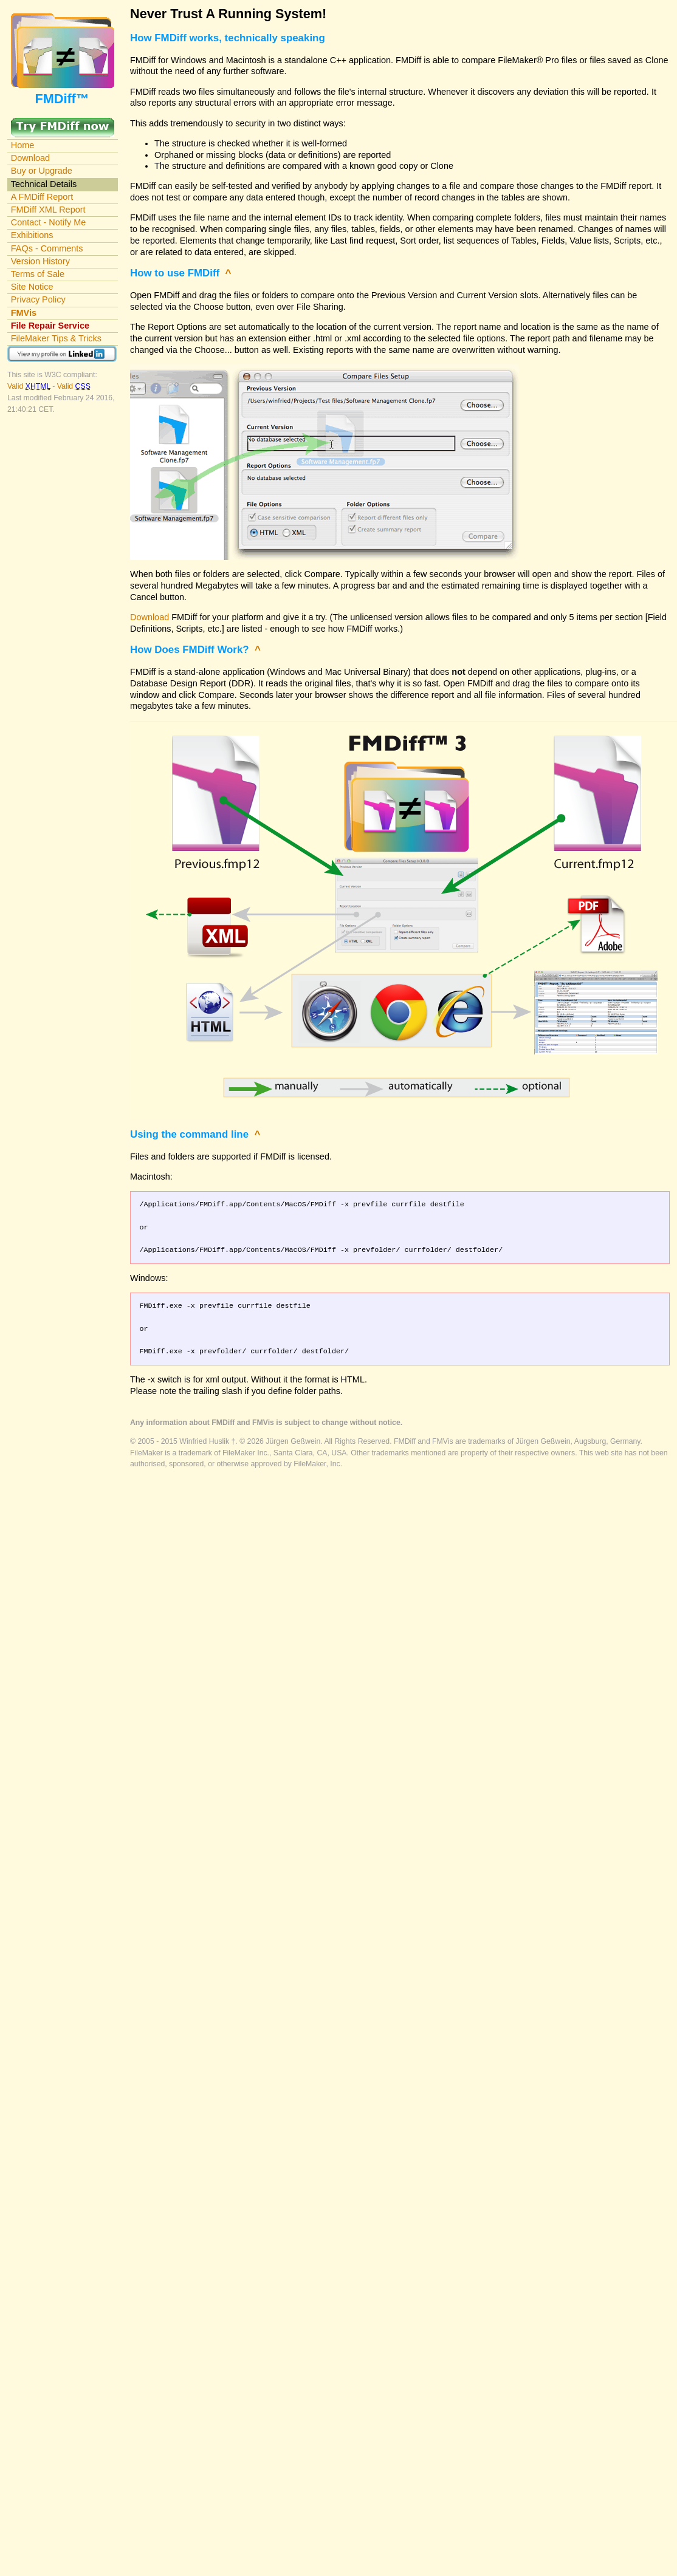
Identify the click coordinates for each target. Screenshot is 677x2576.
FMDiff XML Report (48, 209)
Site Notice (32, 287)
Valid (29, 386)
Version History (40, 261)
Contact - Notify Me (48, 222)
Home (23, 145)
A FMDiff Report (42, 197)
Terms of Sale (37, 274)
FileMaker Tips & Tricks (56, 338)
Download (30, 158)
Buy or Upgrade (41, 171)
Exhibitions (32, 235)
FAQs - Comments (47, 248)
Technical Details (44, 184)
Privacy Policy (38, 299)
